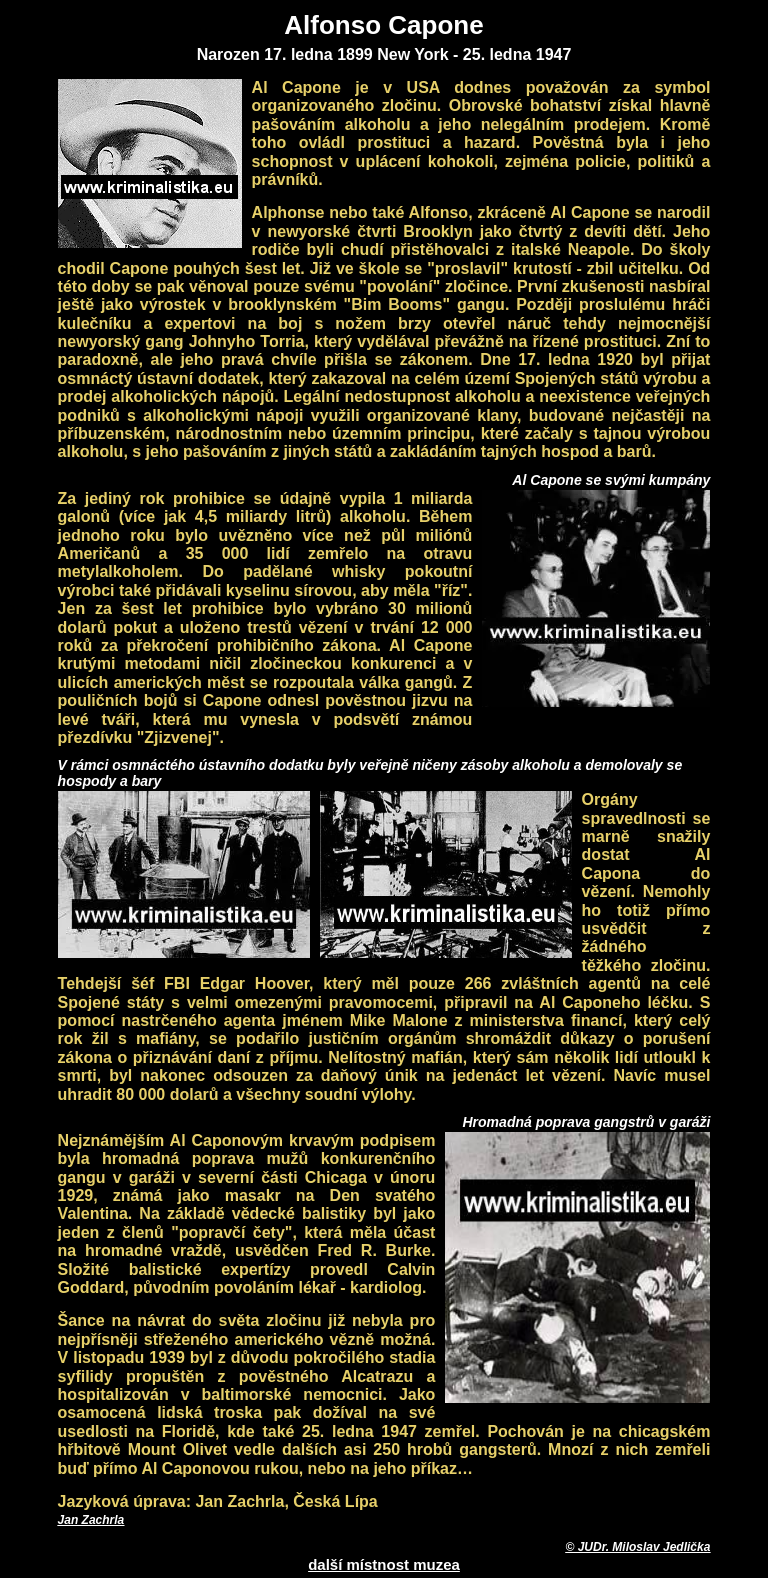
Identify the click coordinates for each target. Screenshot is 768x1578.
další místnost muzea (384, 1564)
